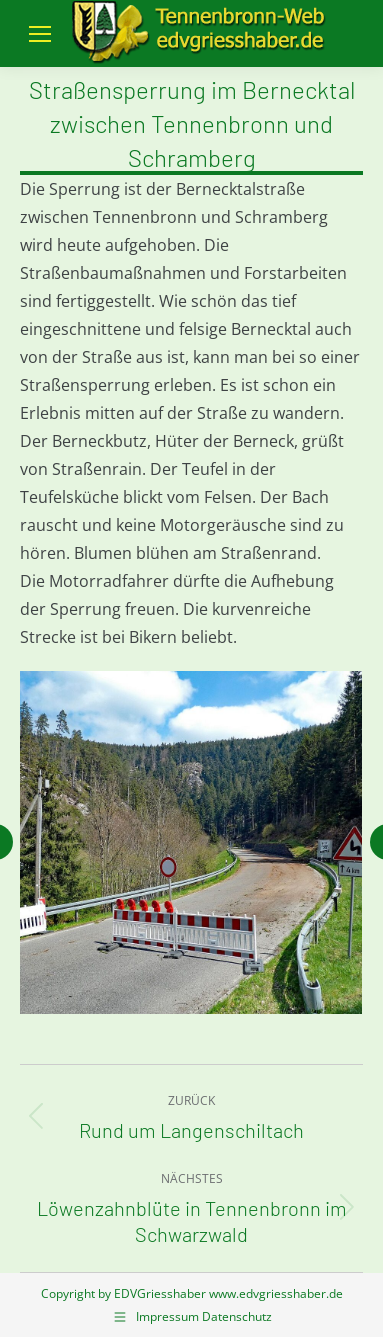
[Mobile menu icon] (40, 34)
